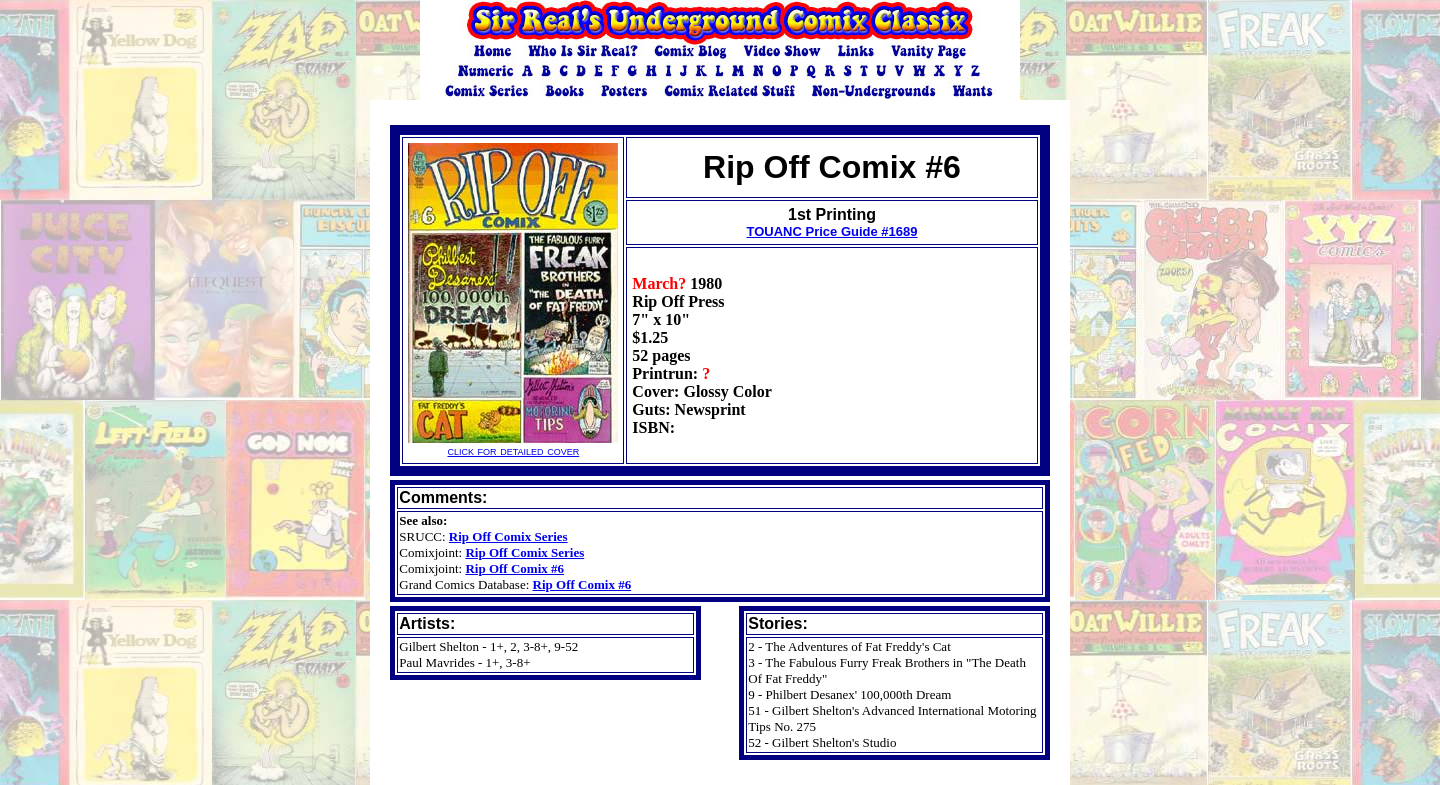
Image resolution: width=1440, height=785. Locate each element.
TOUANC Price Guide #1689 (831, 231)
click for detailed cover (513, 444)
